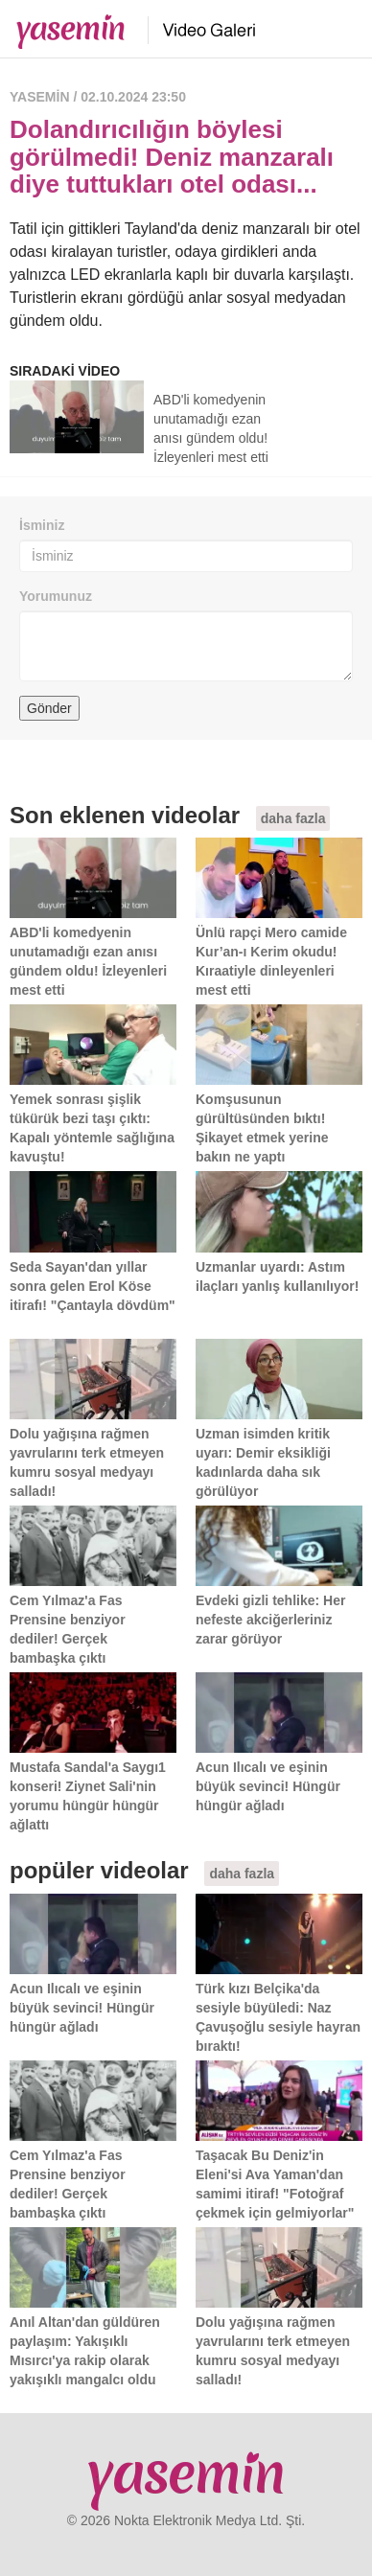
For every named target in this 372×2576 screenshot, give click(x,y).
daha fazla (293, 818)
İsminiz (41, 525)
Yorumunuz (55, 596)
